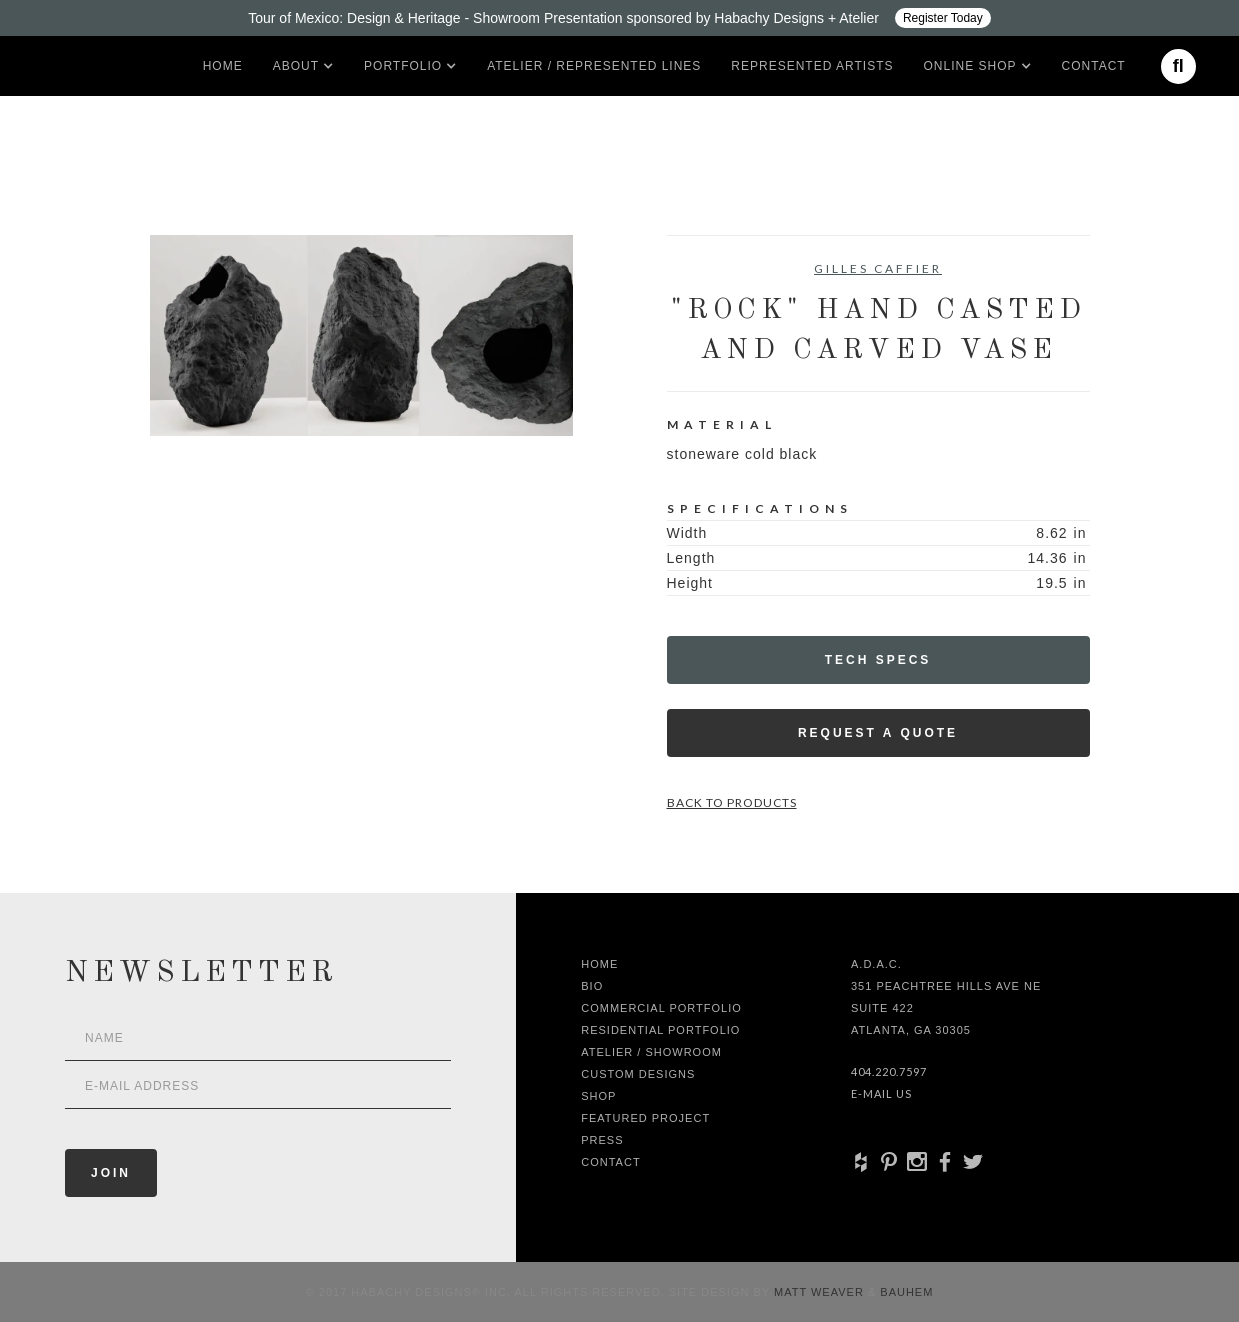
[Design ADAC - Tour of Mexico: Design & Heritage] (619, 18)
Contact (1094, 66)
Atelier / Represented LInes (594, 66)
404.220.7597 (889, 1071)
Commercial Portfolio (661, 1008)
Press (602, 1140)
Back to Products (732, 802)
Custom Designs (638, 1074)
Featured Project (645, 1118)
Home (223, 66)
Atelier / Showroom (651, 1052)
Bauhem (904, 1292)
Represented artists (812, 66)
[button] (296, 66)
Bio (592, 986)
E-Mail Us (881, 1093)
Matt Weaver (821, 1292)
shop (598, 1096)
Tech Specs (878, 660)
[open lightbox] (361, 335)
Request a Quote (878, 733)
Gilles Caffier (878, 268)
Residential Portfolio (660, 1030)
